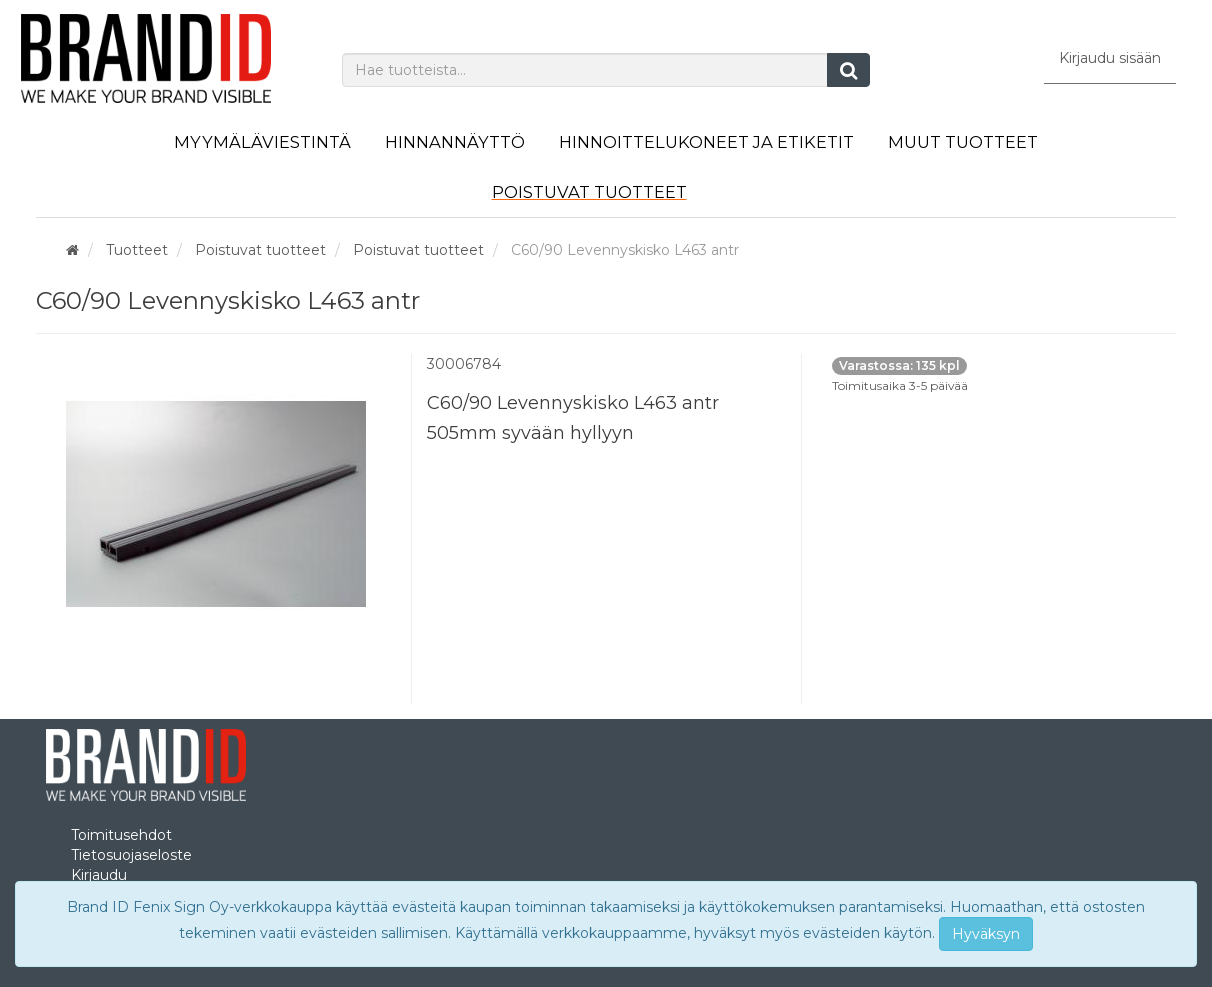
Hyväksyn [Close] (986, 934)
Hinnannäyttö (455, 142)
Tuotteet (137, 250)
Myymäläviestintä (262, 142)
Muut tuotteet (963, 142)
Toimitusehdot (121, 835)
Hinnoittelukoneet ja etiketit (706, 142)
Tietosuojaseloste (131, 855)
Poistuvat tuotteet (589, 192)
